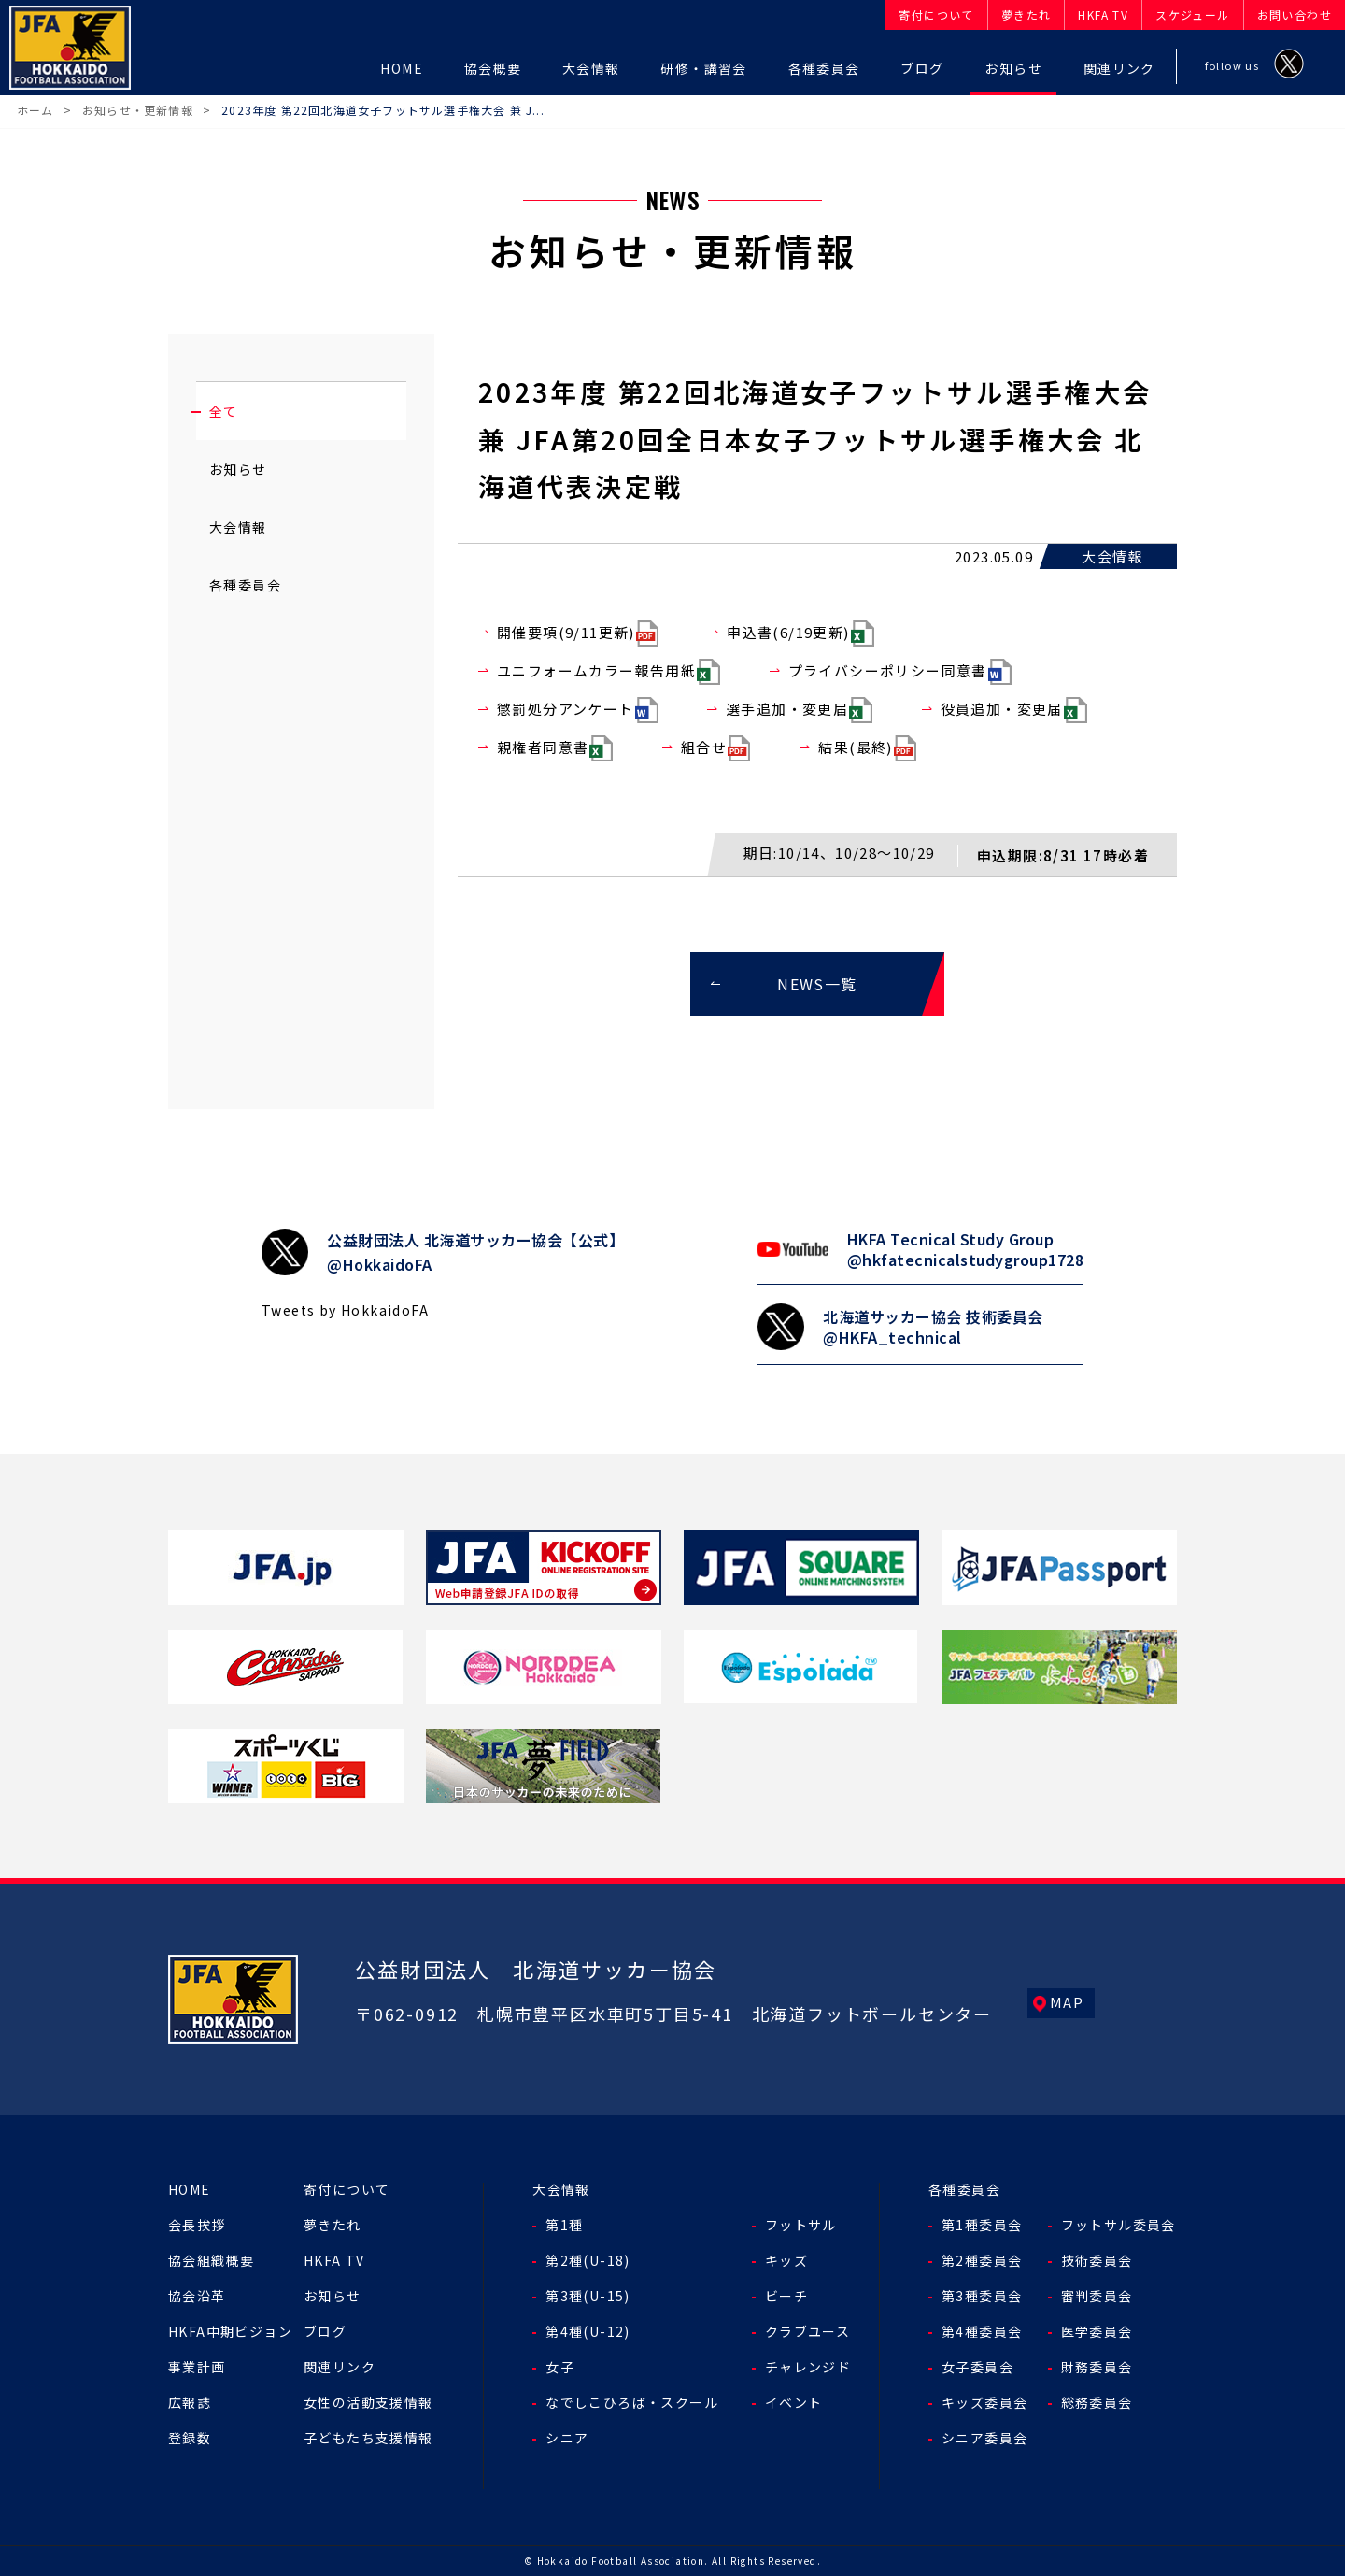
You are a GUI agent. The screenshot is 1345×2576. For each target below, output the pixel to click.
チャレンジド (808, 2366)
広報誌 (189, 2402)
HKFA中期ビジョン (230, 2331)
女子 (559, 2366)
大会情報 (238, 527)
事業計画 (197, 2366)
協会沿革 (197, 2295)
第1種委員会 (982, 2224)
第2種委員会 (982, 2260)
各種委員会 (245, 585)
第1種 (564, 2224)
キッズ (786, 2260)
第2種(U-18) (587, 2260)
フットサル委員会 (1118, 2224)
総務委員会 (1097, 2402)
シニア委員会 (984, 2437)
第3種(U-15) (587, 2295)
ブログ (325, 2331)
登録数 (189, 2437)
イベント (794, 2402)
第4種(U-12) (587, 2331)
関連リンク (339, 2366)
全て (223, 411)
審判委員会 (1097, 2295)
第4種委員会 (982, 2331)
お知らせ (238, 469)
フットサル (801, 2224)
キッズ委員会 (984, 2402)
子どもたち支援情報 (368, 2437)
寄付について (346, 2189)
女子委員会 (977, 2366)
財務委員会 (1097, 2366)
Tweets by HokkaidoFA (345, 1309)
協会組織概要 (211, 2260)
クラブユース (807, 2331)
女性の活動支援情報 (368, 2402)
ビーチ (786, 2295)
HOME (189, 2189)
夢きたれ (332, 2224)
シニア (566, 2437)
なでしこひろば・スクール (631, 2402)
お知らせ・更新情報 (137, 110)
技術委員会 (1097, 2260)
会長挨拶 (197, 2224)
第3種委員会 (982, 2295)
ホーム (35, 110)
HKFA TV (334, 2260)
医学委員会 (1097, 2331)
